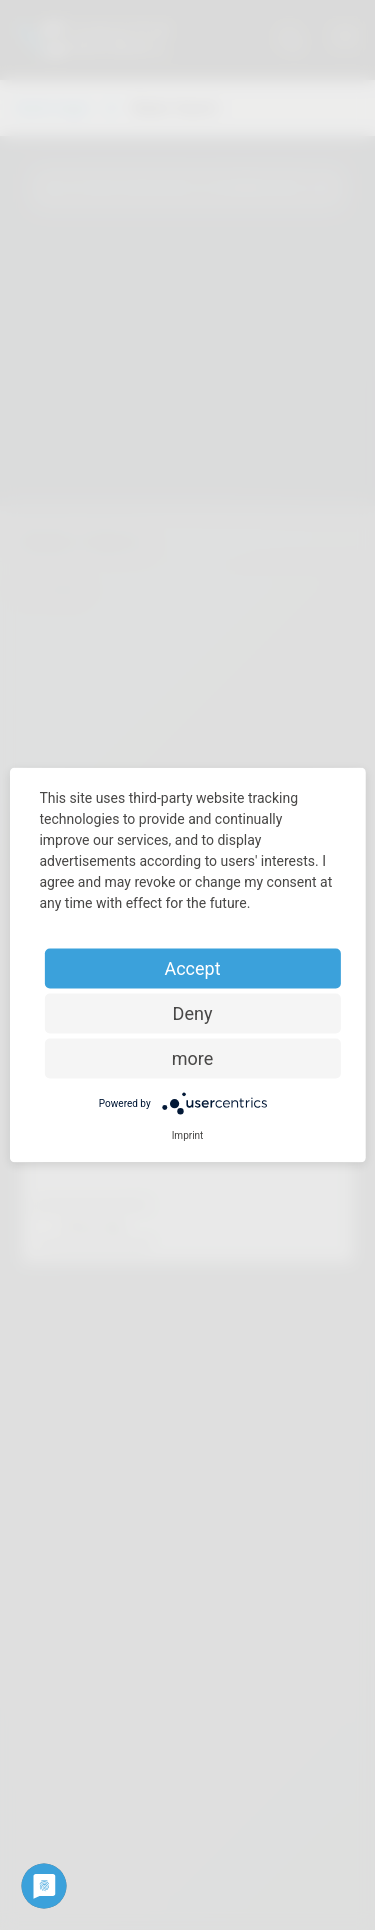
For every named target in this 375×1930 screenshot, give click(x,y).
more (193, 1058)
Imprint (188, 1135)
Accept (192, 968)
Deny (193, 1013)
